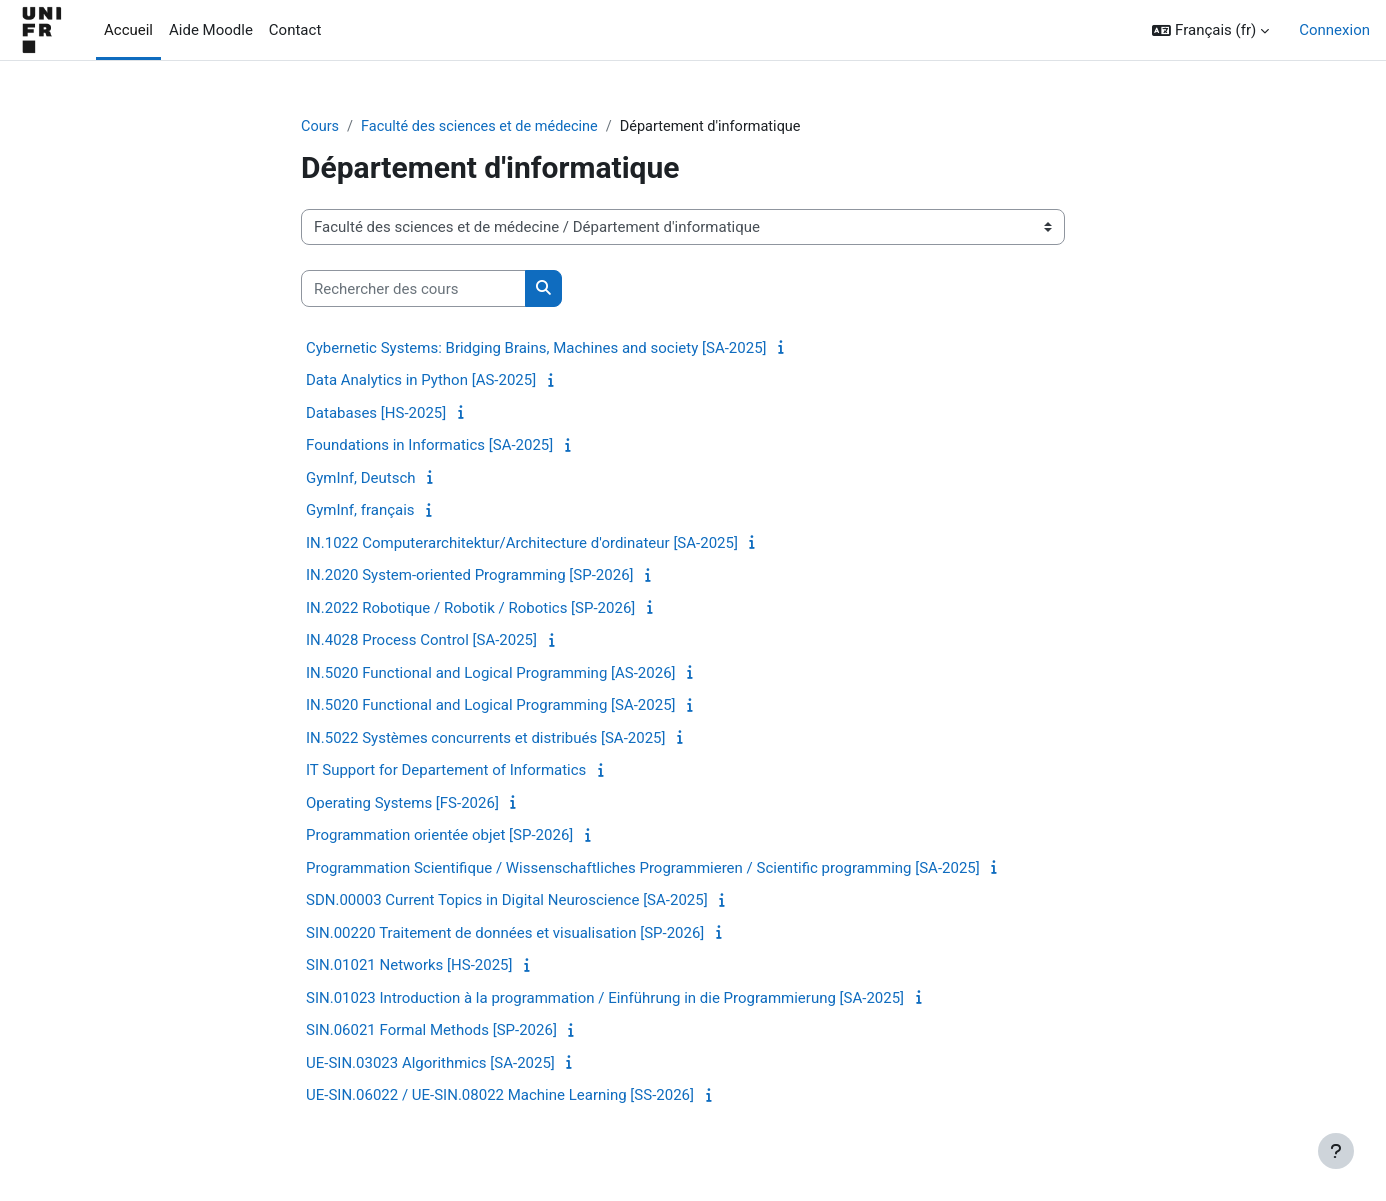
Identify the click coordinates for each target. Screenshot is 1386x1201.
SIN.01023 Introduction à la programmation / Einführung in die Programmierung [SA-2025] (605, 999)
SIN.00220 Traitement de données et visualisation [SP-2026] (505, 934)
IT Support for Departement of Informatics (446, 771)
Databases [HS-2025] (376, 414)
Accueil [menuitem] (128, 30)
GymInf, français (360, 511)
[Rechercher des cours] (413, 289)
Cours (320, 127)
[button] (1210, 30)
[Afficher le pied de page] (1336, 1151)
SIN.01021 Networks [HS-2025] (409, 966)
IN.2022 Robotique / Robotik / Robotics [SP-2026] (470, 609)
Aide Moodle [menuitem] (211, 30)
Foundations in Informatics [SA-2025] (429, 446)
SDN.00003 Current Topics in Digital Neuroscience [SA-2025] (507, 901)
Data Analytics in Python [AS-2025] (421, 381)
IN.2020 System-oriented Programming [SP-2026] (470, 576)
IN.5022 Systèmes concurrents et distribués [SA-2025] (486, 739)
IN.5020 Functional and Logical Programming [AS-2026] (491, 674)
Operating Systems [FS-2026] (402, 804)
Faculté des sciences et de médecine (485, 127)
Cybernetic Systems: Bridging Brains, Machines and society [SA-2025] (536, 349)
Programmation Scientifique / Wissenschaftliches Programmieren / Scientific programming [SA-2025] (643, 869)
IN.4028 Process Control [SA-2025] (421, 641)
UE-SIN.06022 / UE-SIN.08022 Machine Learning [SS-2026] (500, 1096)
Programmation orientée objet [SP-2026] (439, 836)
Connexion (1334, 30)
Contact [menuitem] (295, 30)
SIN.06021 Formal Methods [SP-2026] (431, 1031)
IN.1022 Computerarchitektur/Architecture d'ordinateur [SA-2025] (522, 544)
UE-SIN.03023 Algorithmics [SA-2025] (430, 1064)
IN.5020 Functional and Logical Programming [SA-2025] (491, 706)
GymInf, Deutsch (361, 479)
